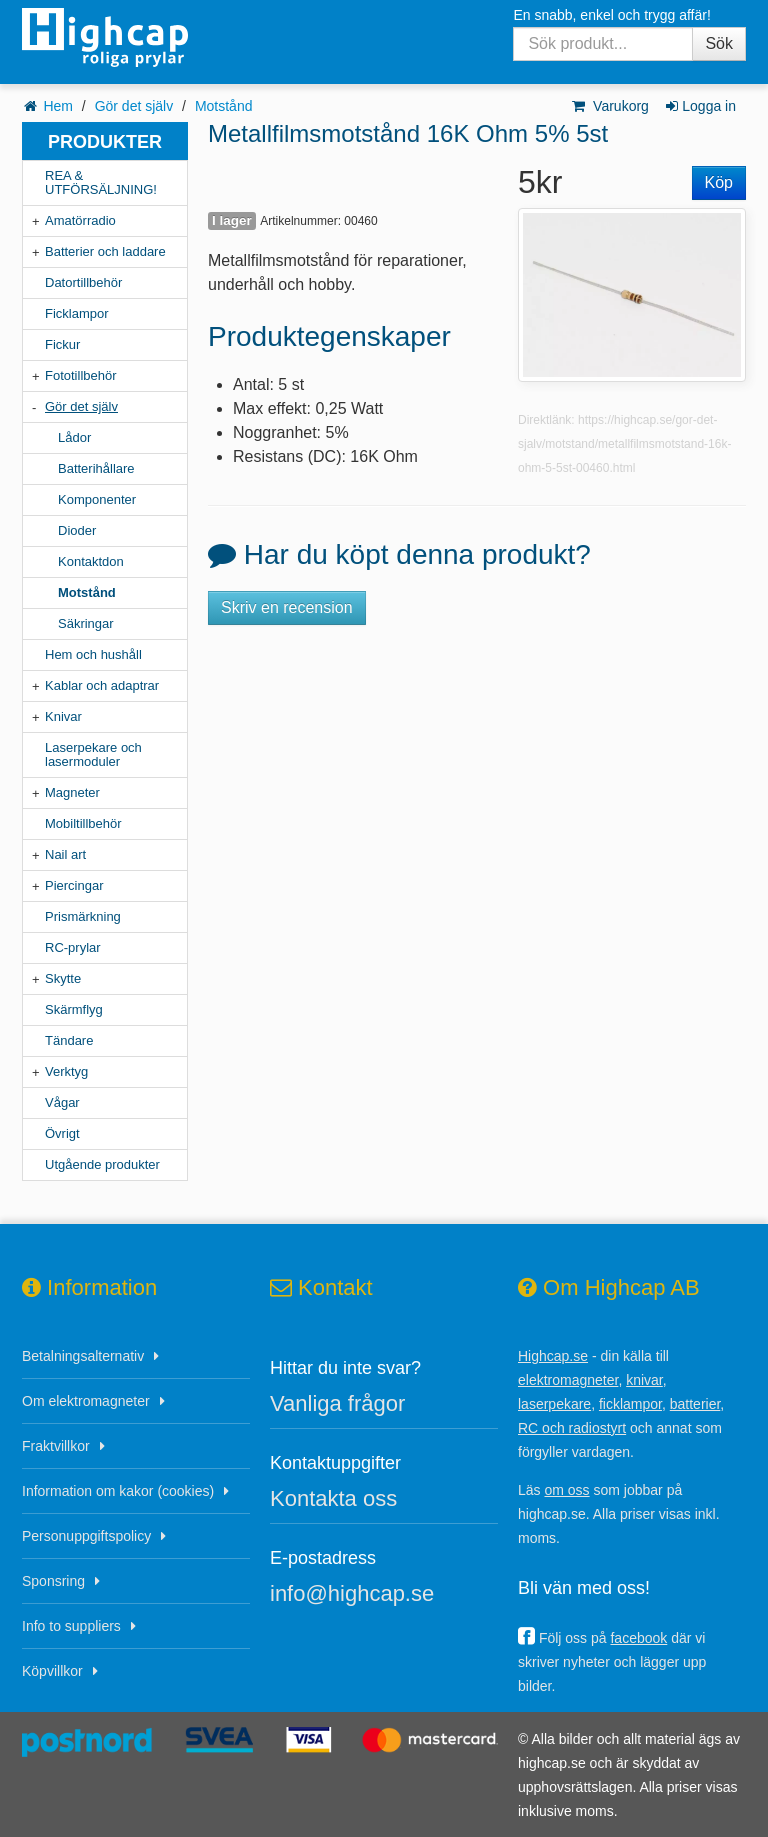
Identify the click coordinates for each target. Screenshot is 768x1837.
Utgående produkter (102, 1164)
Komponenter (97, 499)
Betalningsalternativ (83, 1356)
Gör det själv (134, 106)
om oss (566, 1490)
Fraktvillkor (56, 1446)
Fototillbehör (81, 375)
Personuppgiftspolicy (86, 1536)
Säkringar (86, 623)
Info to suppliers (71, 1626)
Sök (719, 43)
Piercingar (74, 885)
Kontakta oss (333, 1498)
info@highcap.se (352, 1593)
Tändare (69, 1040)
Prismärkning (83, 916)
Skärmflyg (74, 1009)
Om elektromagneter (86, 1401)
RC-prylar (73, 947)
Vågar (62, 1102)
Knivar (63, 716)
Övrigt (62, 1133)
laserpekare (554, 1404)
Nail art (65, 854)
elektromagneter (568, 1380)
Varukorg (609, 106)
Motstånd (224, 106)
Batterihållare (96, 468)
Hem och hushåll (93, 654)
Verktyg (66, 1071)
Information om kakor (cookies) (118, 1491)
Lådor (74, 437)
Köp (719, 182)
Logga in (699, 106)
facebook (638, 1638)
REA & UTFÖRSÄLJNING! (101, 182)
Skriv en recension (287, 607)
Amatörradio (80, 220)
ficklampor (630, 1404)
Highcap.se (553, 1356)
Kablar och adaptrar (102, 685)
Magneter (72, 792)
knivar (644, 1380)
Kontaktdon (91, 561)
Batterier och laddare (105, 251)
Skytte (63, 978)
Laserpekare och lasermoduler (93, 754)
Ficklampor (77, 313)
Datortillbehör (83, 282)
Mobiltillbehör (83, 823)
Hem (58, 106)
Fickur (62, 344)
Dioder (77, 530)
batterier (695, 1404)
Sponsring (53, 1581)
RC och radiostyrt (572, 1428)
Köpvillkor (52, 1671)
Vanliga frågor (337, 1403)
